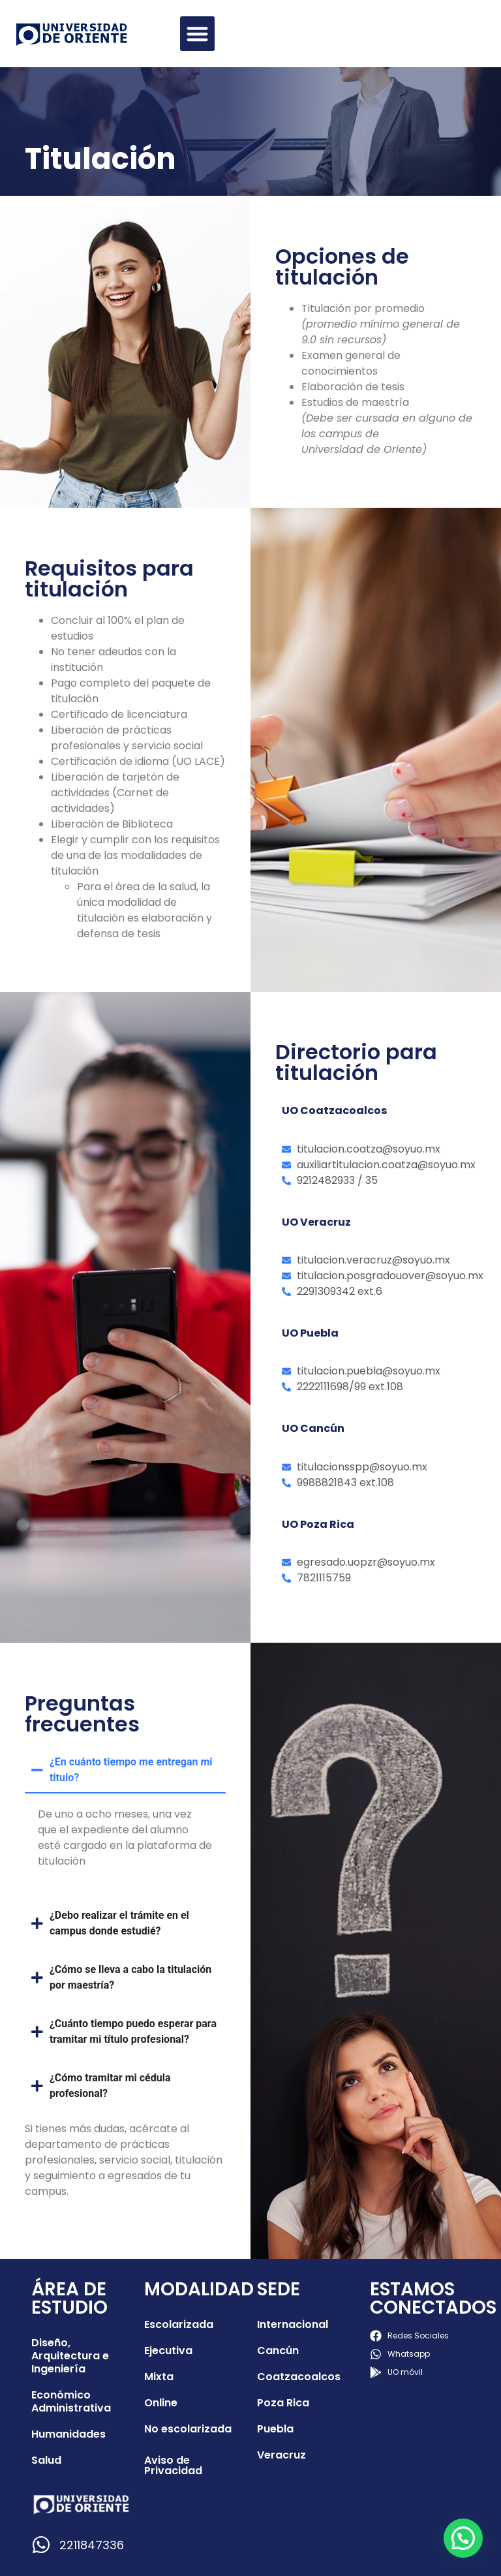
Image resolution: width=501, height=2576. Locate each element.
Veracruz (281, 2454)
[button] (197, 33)
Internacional (292, 2324)
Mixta (159, 2376)
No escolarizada (188, 2428)
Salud (46, 2460)
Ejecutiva (168, 2350)
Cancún (278, 2350)
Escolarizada (178, 2324)
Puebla (275, 2428)
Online (160, 2402)
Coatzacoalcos (299, 2376)
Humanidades (68, 2434)
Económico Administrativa (71, 2401)
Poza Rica (283, 2402)
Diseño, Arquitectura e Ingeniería (70, 2355)
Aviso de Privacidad (173, 2465)
